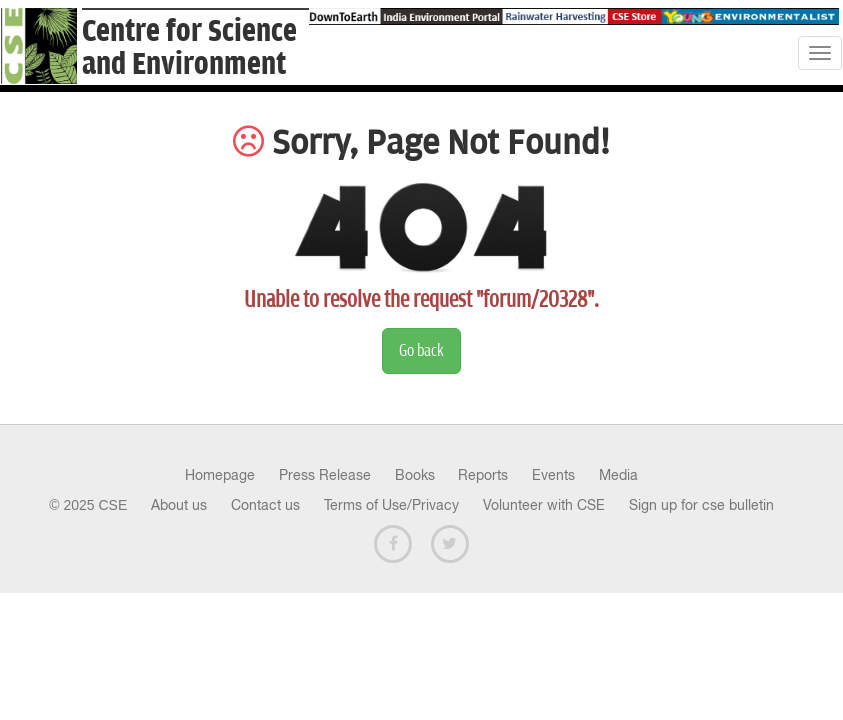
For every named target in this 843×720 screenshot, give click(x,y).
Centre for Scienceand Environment (189, 48)
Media (618, 475)
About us (179, 505)
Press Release (325, 475)
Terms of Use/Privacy (391, 505)
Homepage (220, 475)
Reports (483, 475)
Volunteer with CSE (544, 505)
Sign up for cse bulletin (701, 505)
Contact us (265, 505)
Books (415, 475)
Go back (421, 351)
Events (553, 475)
